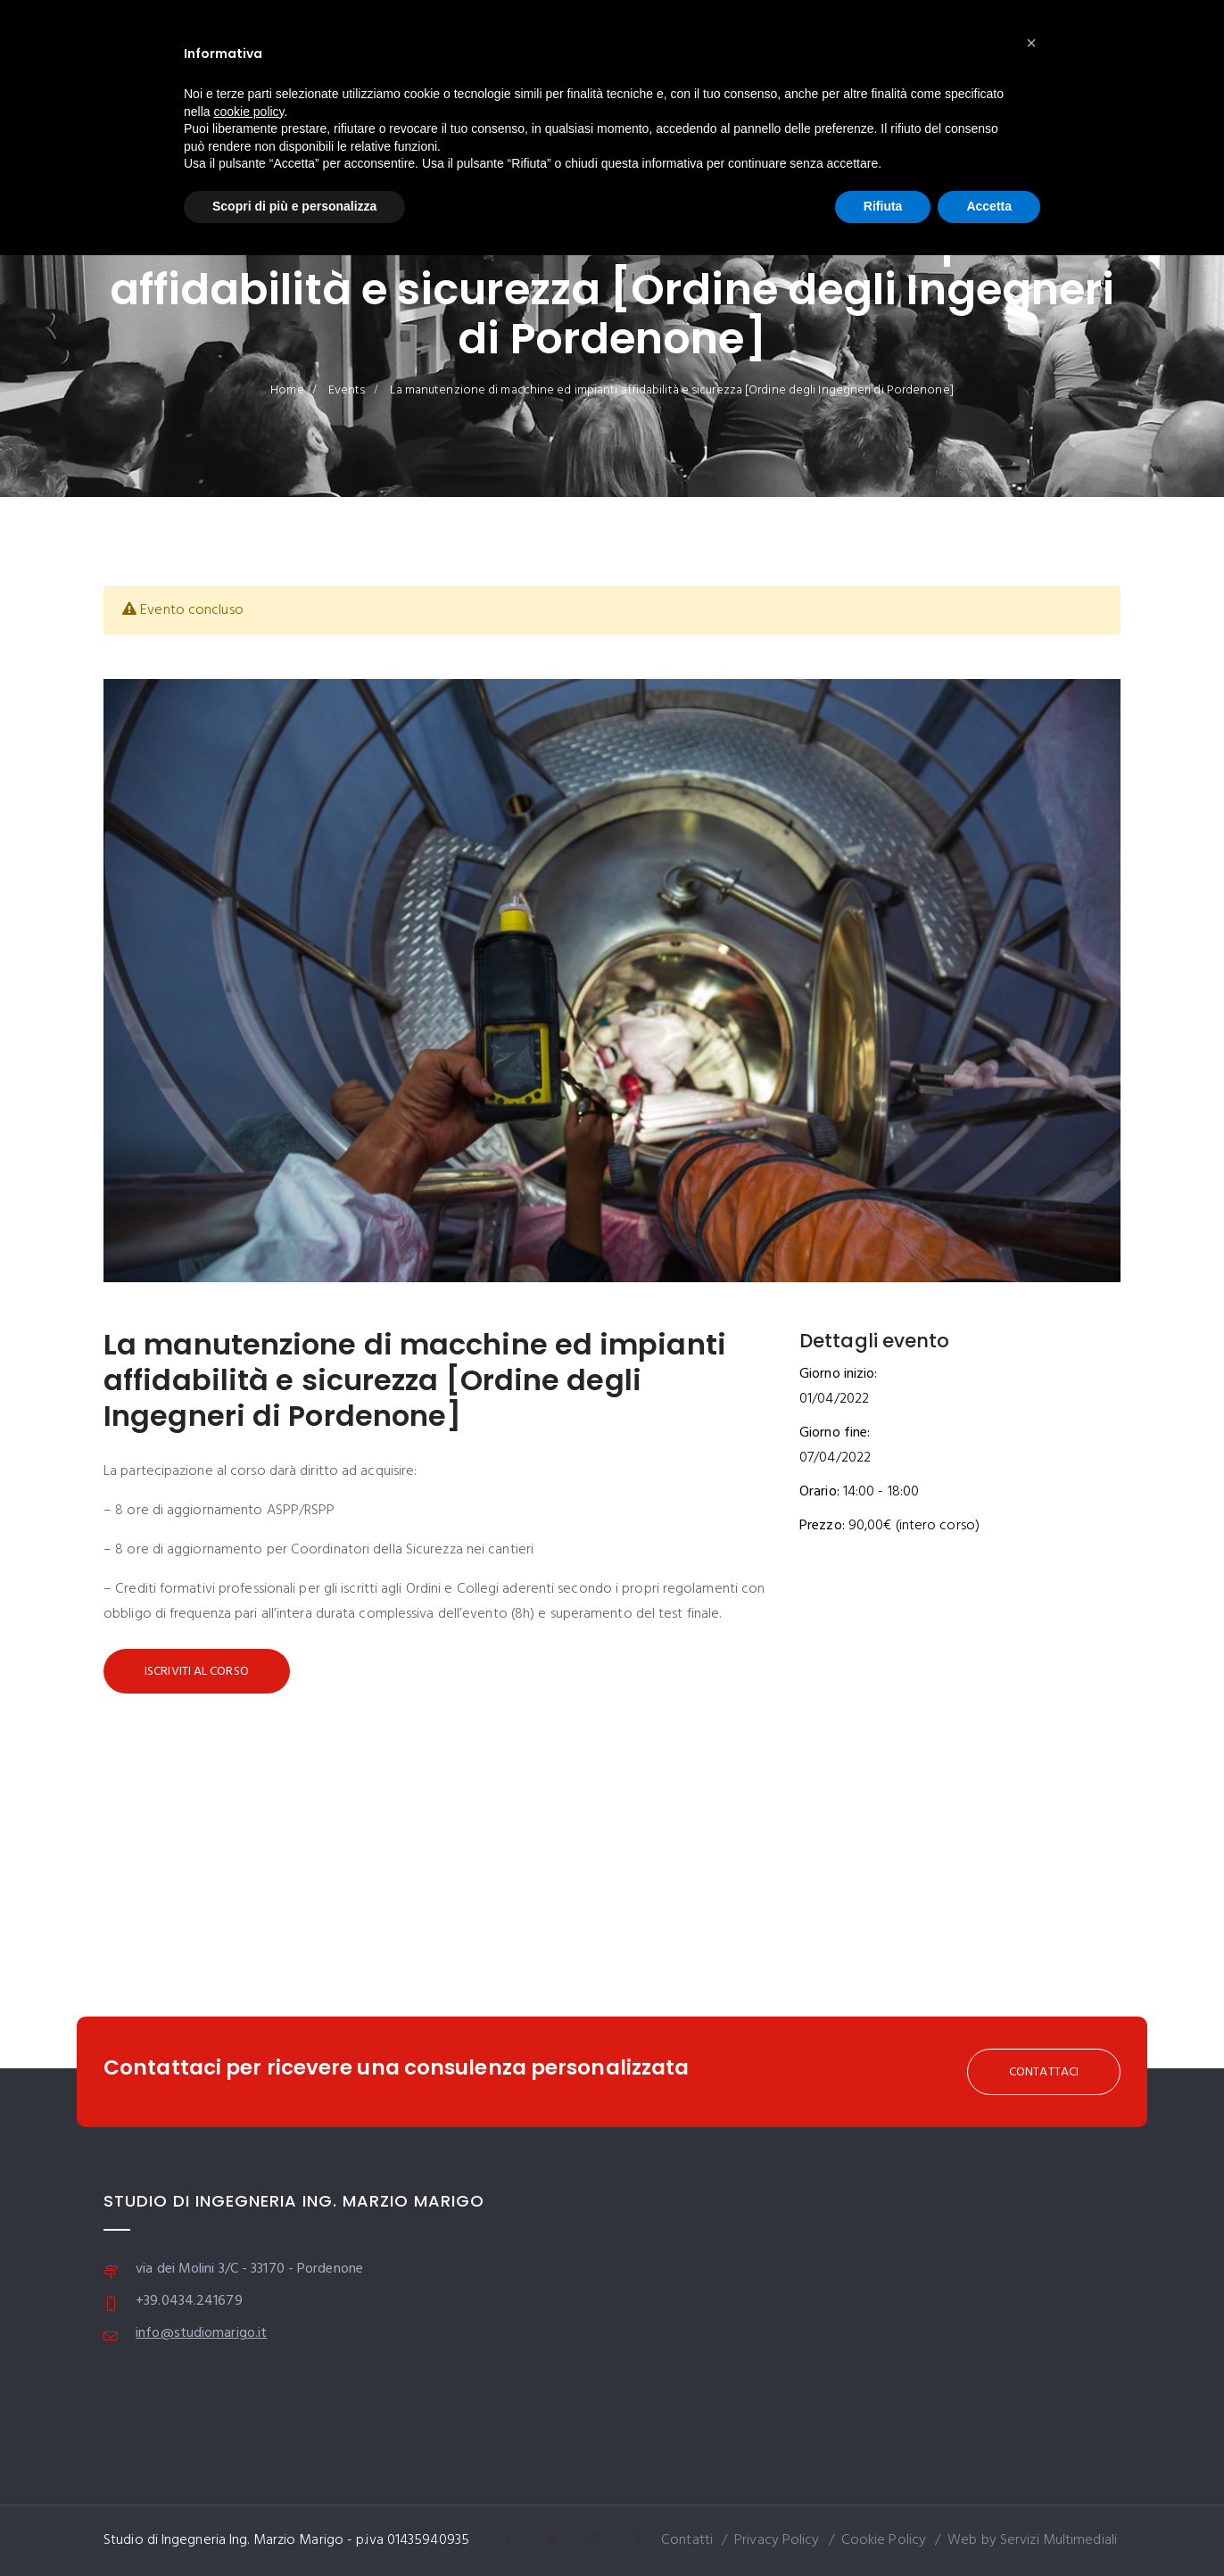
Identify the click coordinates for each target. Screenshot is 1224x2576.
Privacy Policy (776, 2540)
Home (286, 390)
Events (347, 390)
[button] (1031, 43)
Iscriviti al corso (197, 1671)
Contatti (687, 2540)
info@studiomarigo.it (201, 2333)
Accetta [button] (989, 206)
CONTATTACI (1044, 2072)
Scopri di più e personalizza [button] (294, 206)
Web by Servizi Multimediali (1032, 2540)
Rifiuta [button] (883, 206)
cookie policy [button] (248, 111)
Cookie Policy (883, 2540)
